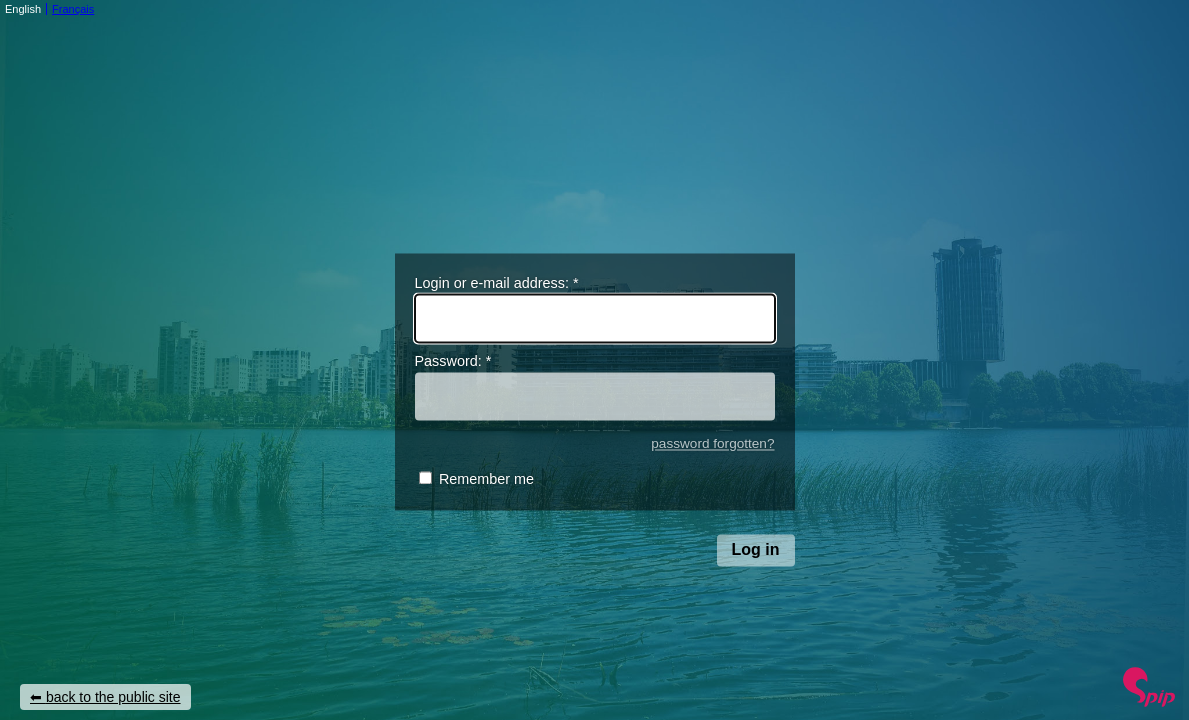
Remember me (486, 480)
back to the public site (113, 697)
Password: (453, 362)
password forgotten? (712, 443)
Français (73, 9)
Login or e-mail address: (497, 283)
